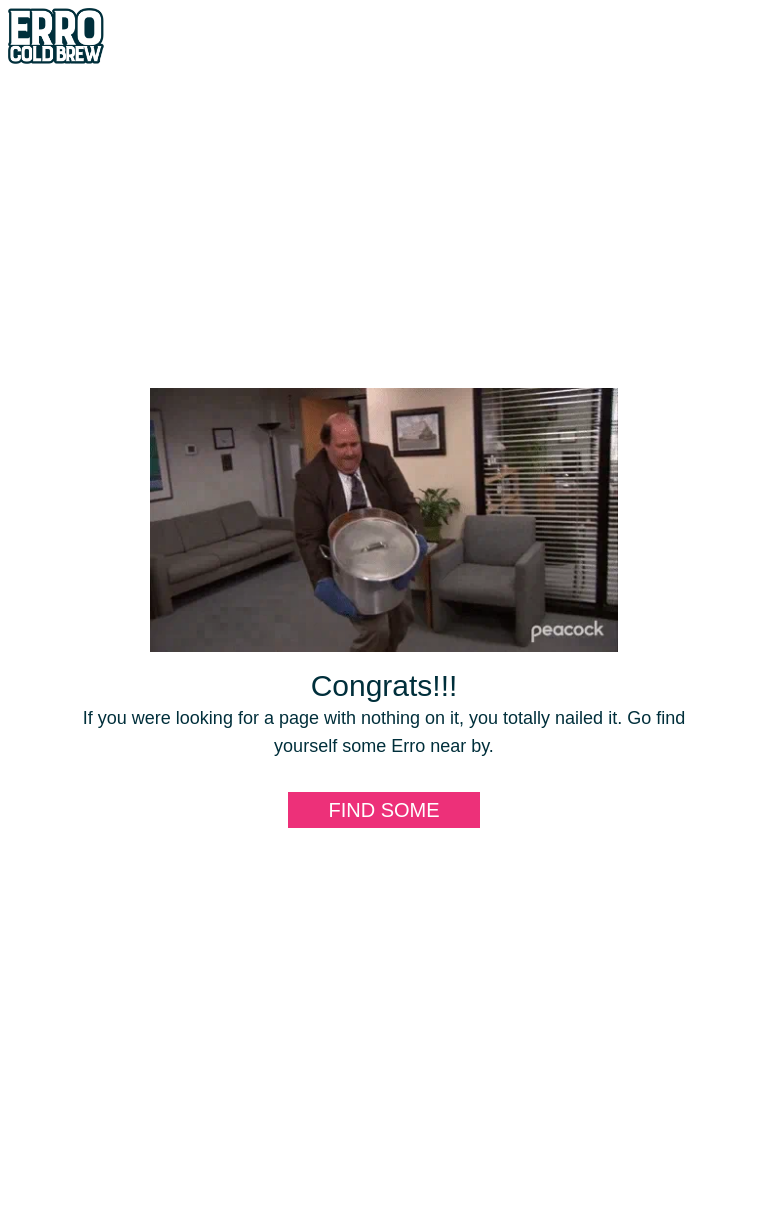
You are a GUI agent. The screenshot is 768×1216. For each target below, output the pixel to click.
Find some (383, 810)
